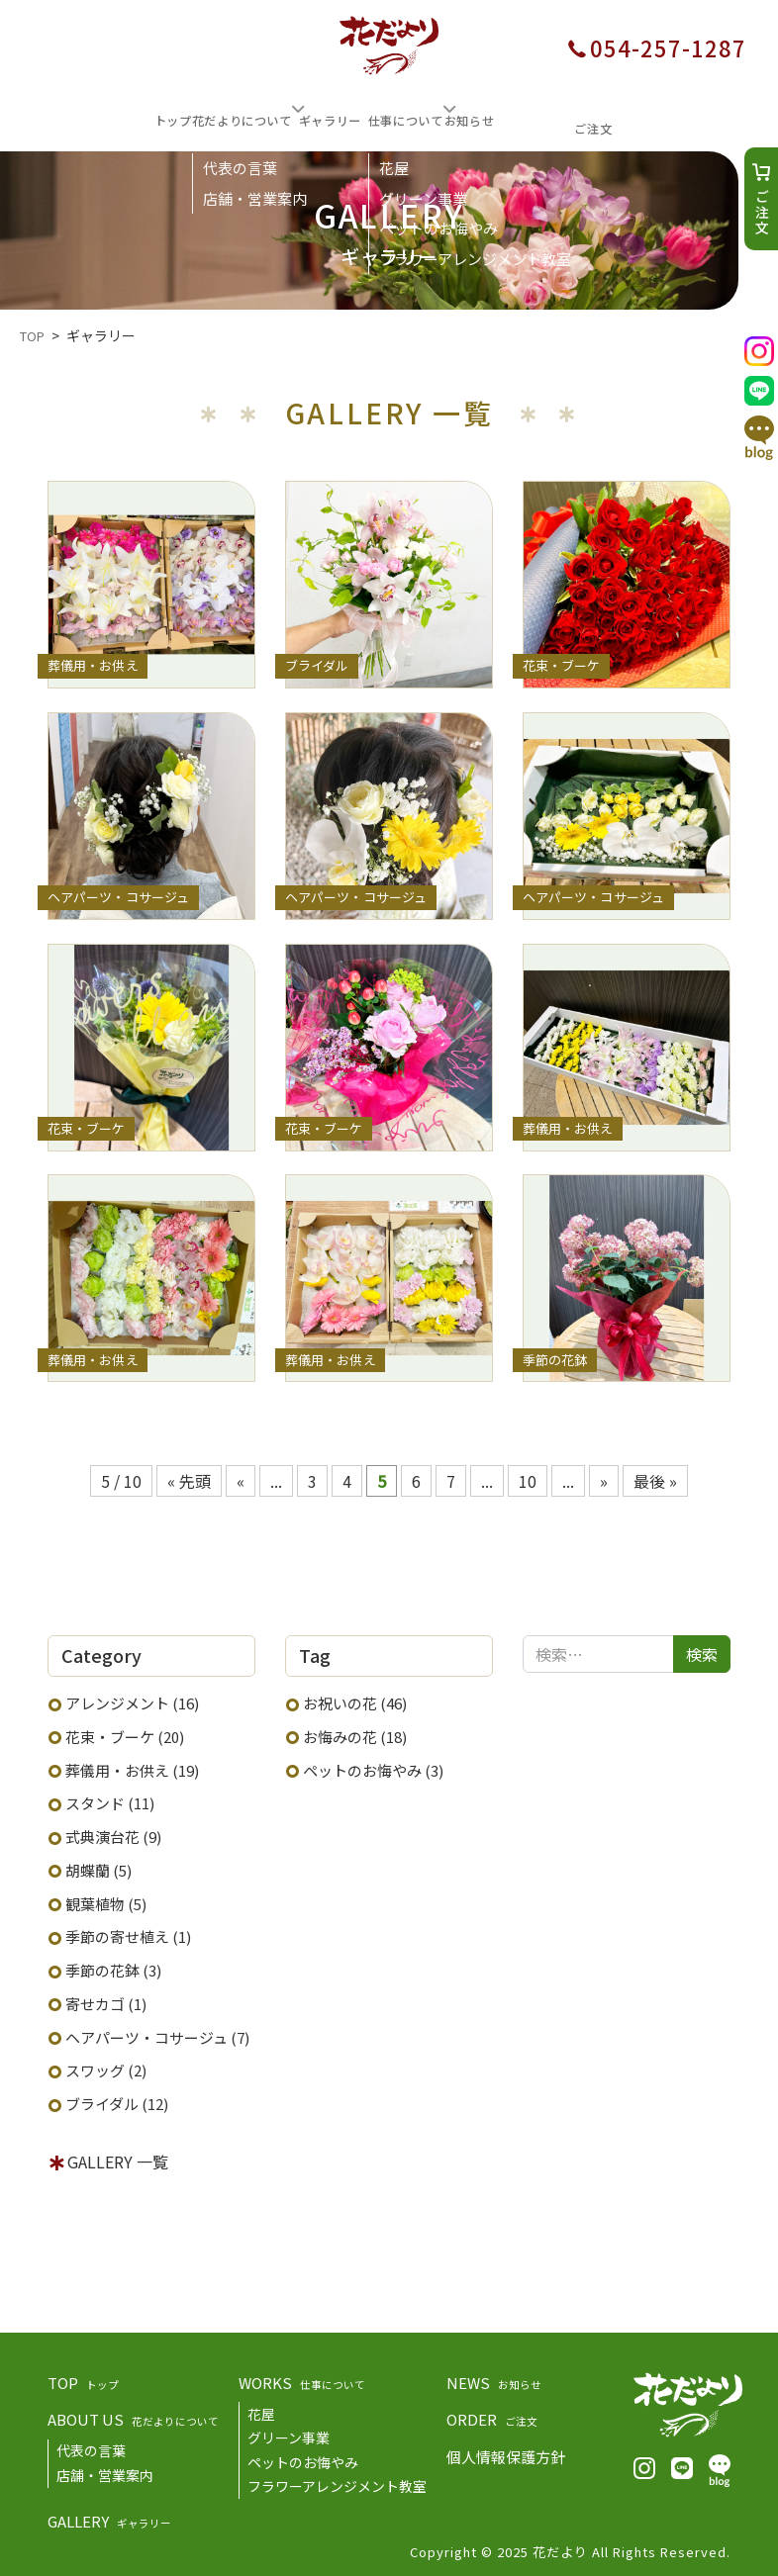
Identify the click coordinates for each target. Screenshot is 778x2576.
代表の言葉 (91, 2447)
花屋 (261, 2411)
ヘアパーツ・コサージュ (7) (157, 2034)
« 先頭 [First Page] (189, 1478)
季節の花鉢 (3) (113, 1967)
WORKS (302, 2379)
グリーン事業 (288, 2434)
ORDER (491, 2416)
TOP (83, 2379)
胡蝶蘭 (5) (98, 1867)
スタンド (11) (109, 1800)
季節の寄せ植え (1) (128, 1933)
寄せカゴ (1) (105, 2000)
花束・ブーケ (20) (124, 1733)
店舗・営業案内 (104, 2472)
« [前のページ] (240, 1478)
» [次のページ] (604, 1478)
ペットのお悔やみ (302, 2459)
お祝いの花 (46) (355, 1700)
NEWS (493, 2379)
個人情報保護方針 (505, 2453)
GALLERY (109, 2518)
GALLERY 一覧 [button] (117, 2158)
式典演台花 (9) (113, 1833)
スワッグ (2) (105, 2067)
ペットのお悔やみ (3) (373, 1767)
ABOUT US (133, 2416)
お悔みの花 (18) (355, 1733)
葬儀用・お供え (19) (132, 1767)
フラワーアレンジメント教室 (337, 2483)
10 (527, 1478)
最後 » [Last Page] (655, 1478)
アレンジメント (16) (132, 1700)
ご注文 (762, 212)
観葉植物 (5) (105, 1900)
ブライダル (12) (116, 2100)
